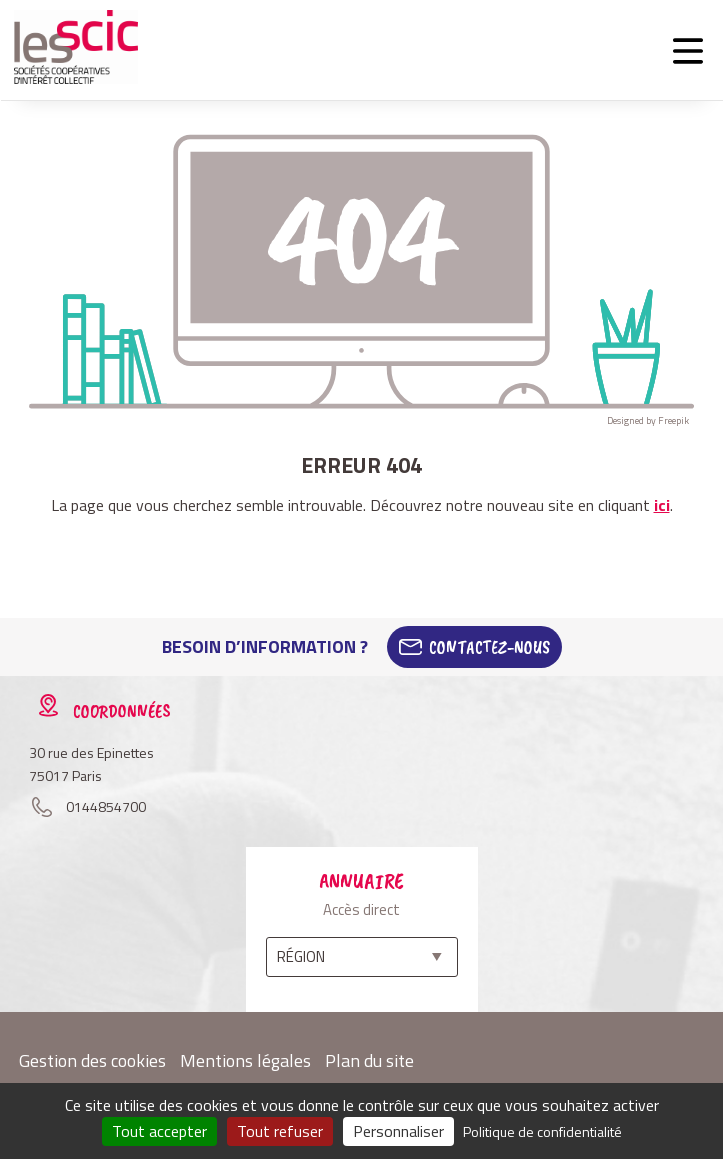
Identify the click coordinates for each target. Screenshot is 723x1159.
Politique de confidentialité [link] (542, 1131)
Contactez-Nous (489, 647)
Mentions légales (245, 1060)
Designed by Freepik (648, 420)
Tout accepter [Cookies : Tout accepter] (159, 1131)
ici (662, 505)
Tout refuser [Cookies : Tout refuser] (280, 1131)
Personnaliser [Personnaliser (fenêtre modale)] (398, 1131)
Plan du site (369, 1060)
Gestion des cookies (92, 1060)
